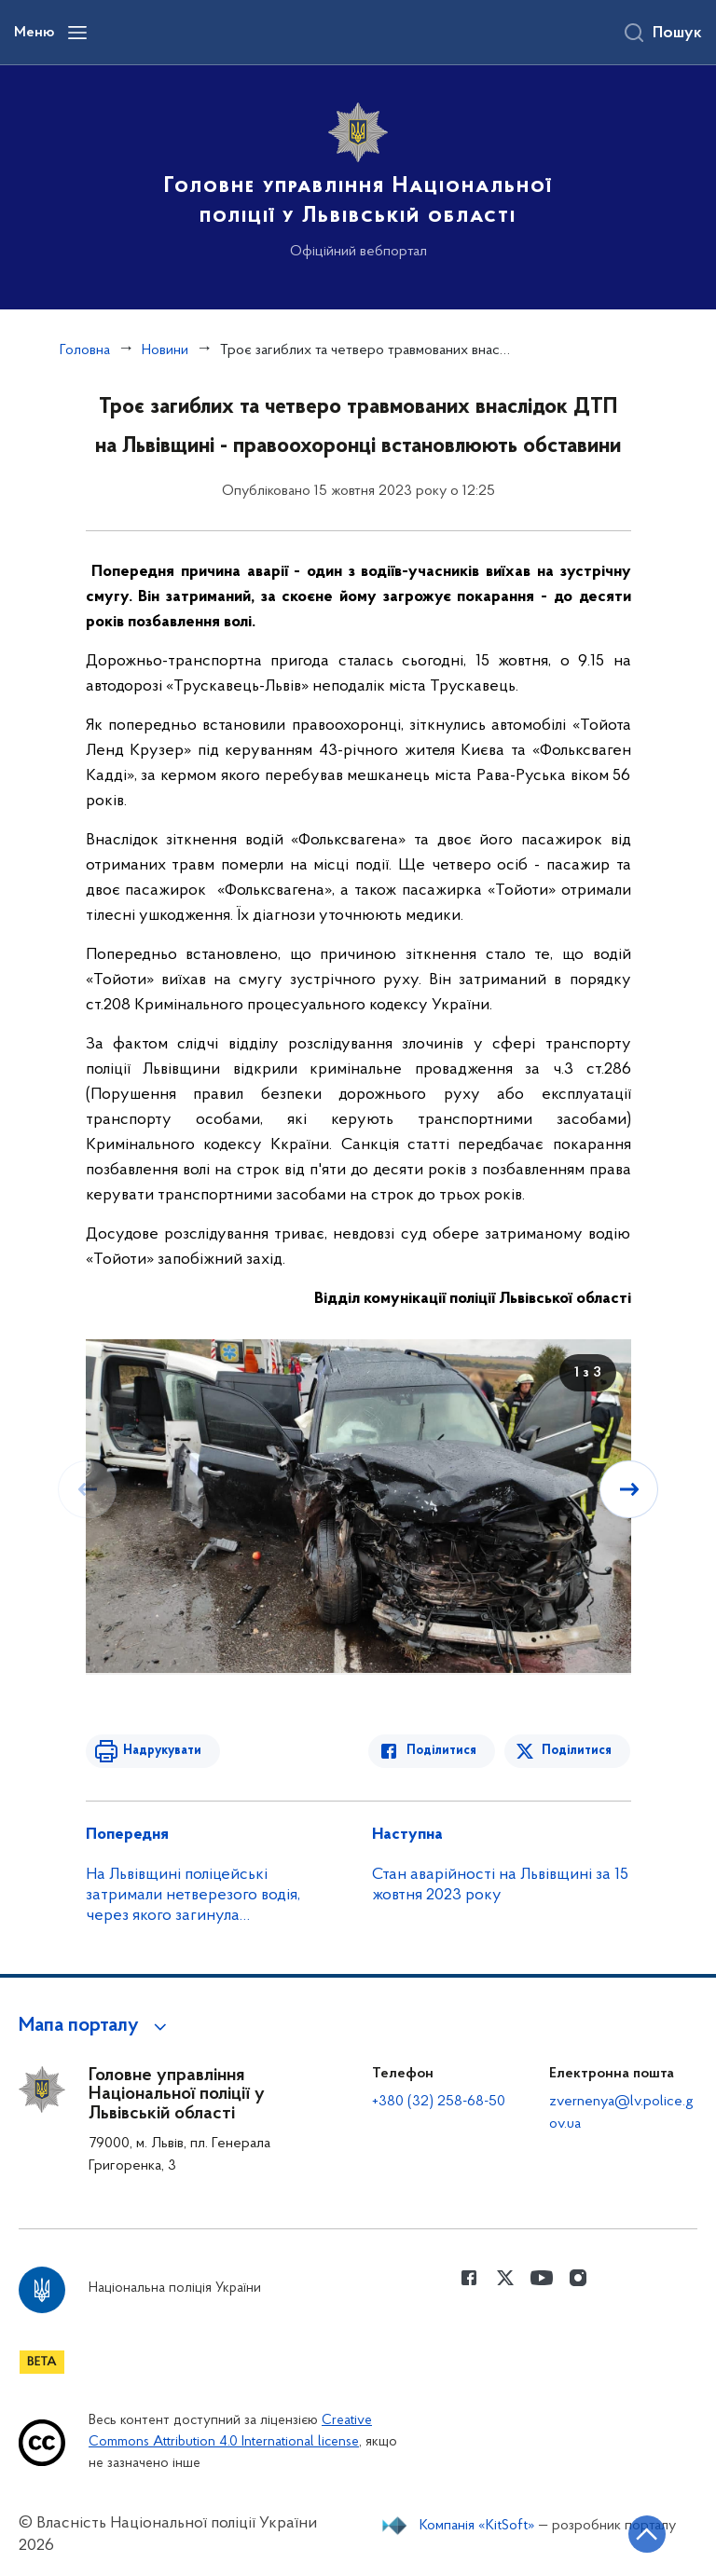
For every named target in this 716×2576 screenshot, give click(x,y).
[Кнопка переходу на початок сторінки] (646, 2534)
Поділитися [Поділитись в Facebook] (442, 1751)
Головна (85, 350)
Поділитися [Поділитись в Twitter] (578, 1751)
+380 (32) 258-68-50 (438, 2101)
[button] (95, 2026)
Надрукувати (162, 1751)
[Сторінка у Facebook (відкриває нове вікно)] (469, 2278)
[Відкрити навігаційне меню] (77, 32)
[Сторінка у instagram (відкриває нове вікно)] (578, 2278)
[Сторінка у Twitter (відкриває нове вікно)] (505, 2278)
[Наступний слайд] (629, 1489)
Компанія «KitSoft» (477, 2525)
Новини (165, 350)
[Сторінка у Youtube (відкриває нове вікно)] (541, 2278)
